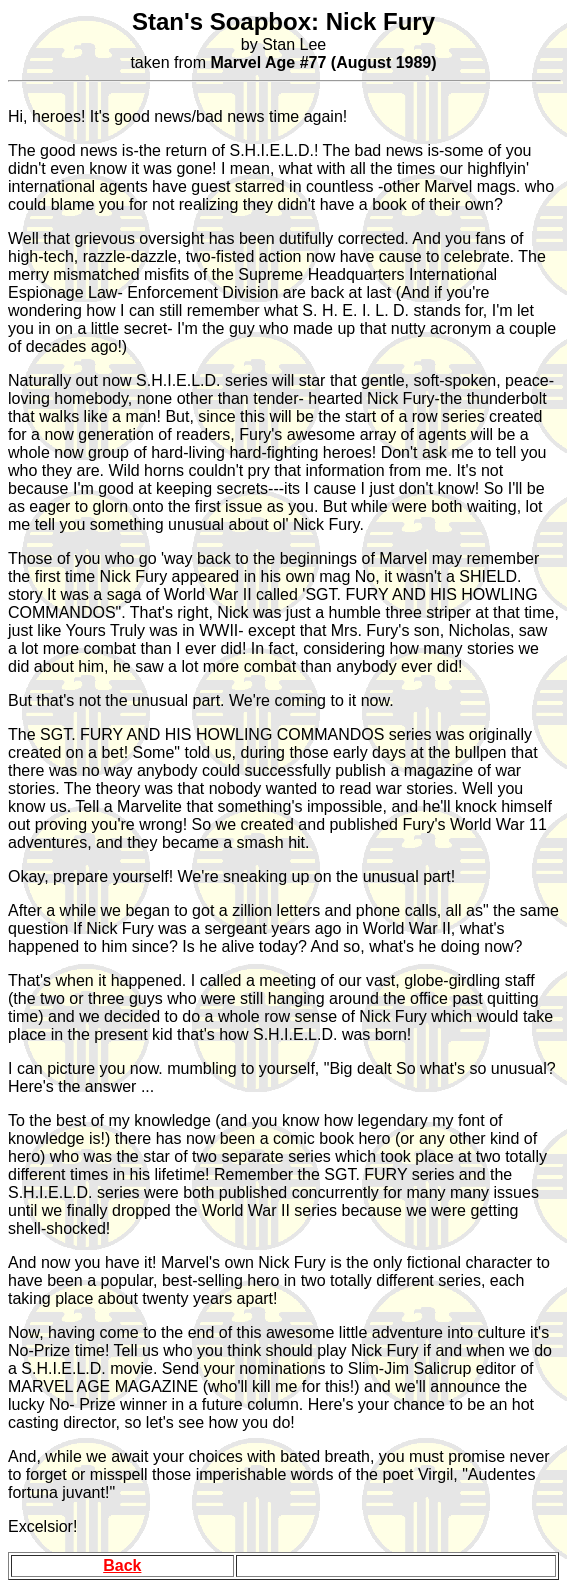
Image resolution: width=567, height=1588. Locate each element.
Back (122, 1565)
